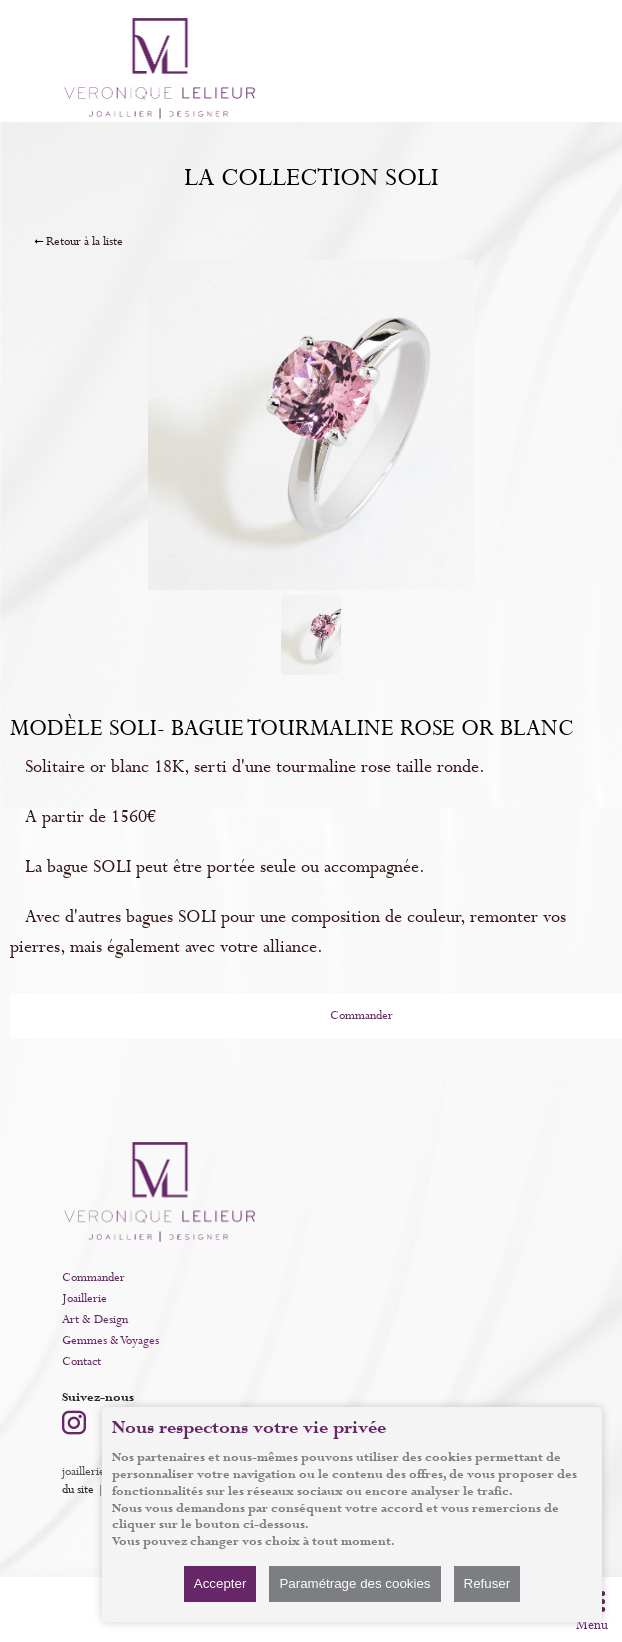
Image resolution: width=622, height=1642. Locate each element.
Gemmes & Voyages (110, 1341)
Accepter (220, 1583)
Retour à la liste (84, 242)
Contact (81, 1362)
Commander (93, 1278)
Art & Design (95, 1320)
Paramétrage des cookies (354, 1583)
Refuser (487, 1583)
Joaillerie (84, 1299)
